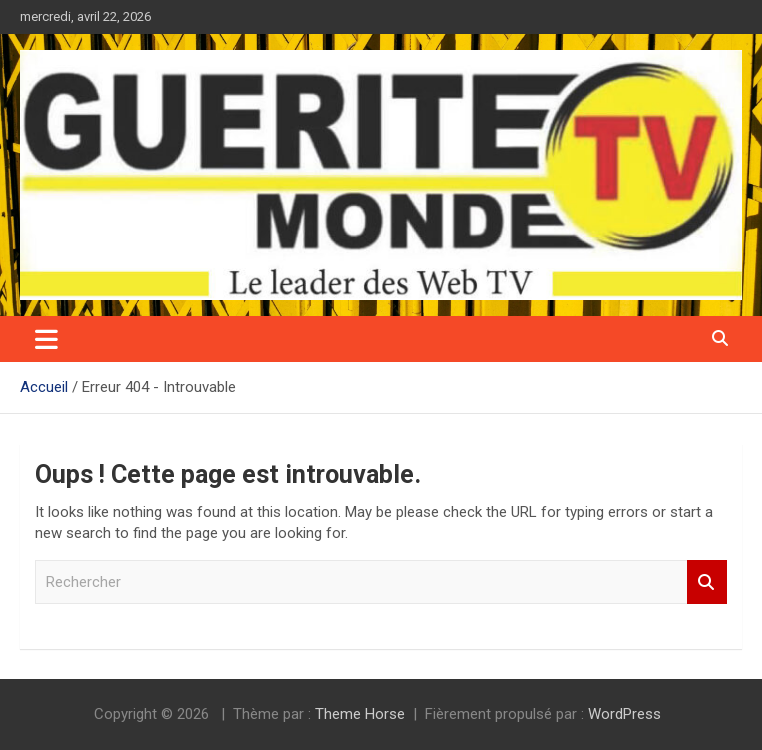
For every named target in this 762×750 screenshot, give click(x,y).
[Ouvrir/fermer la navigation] (46, 339)
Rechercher (707, 582)
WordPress (624, 714)
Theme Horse (360, 714)
